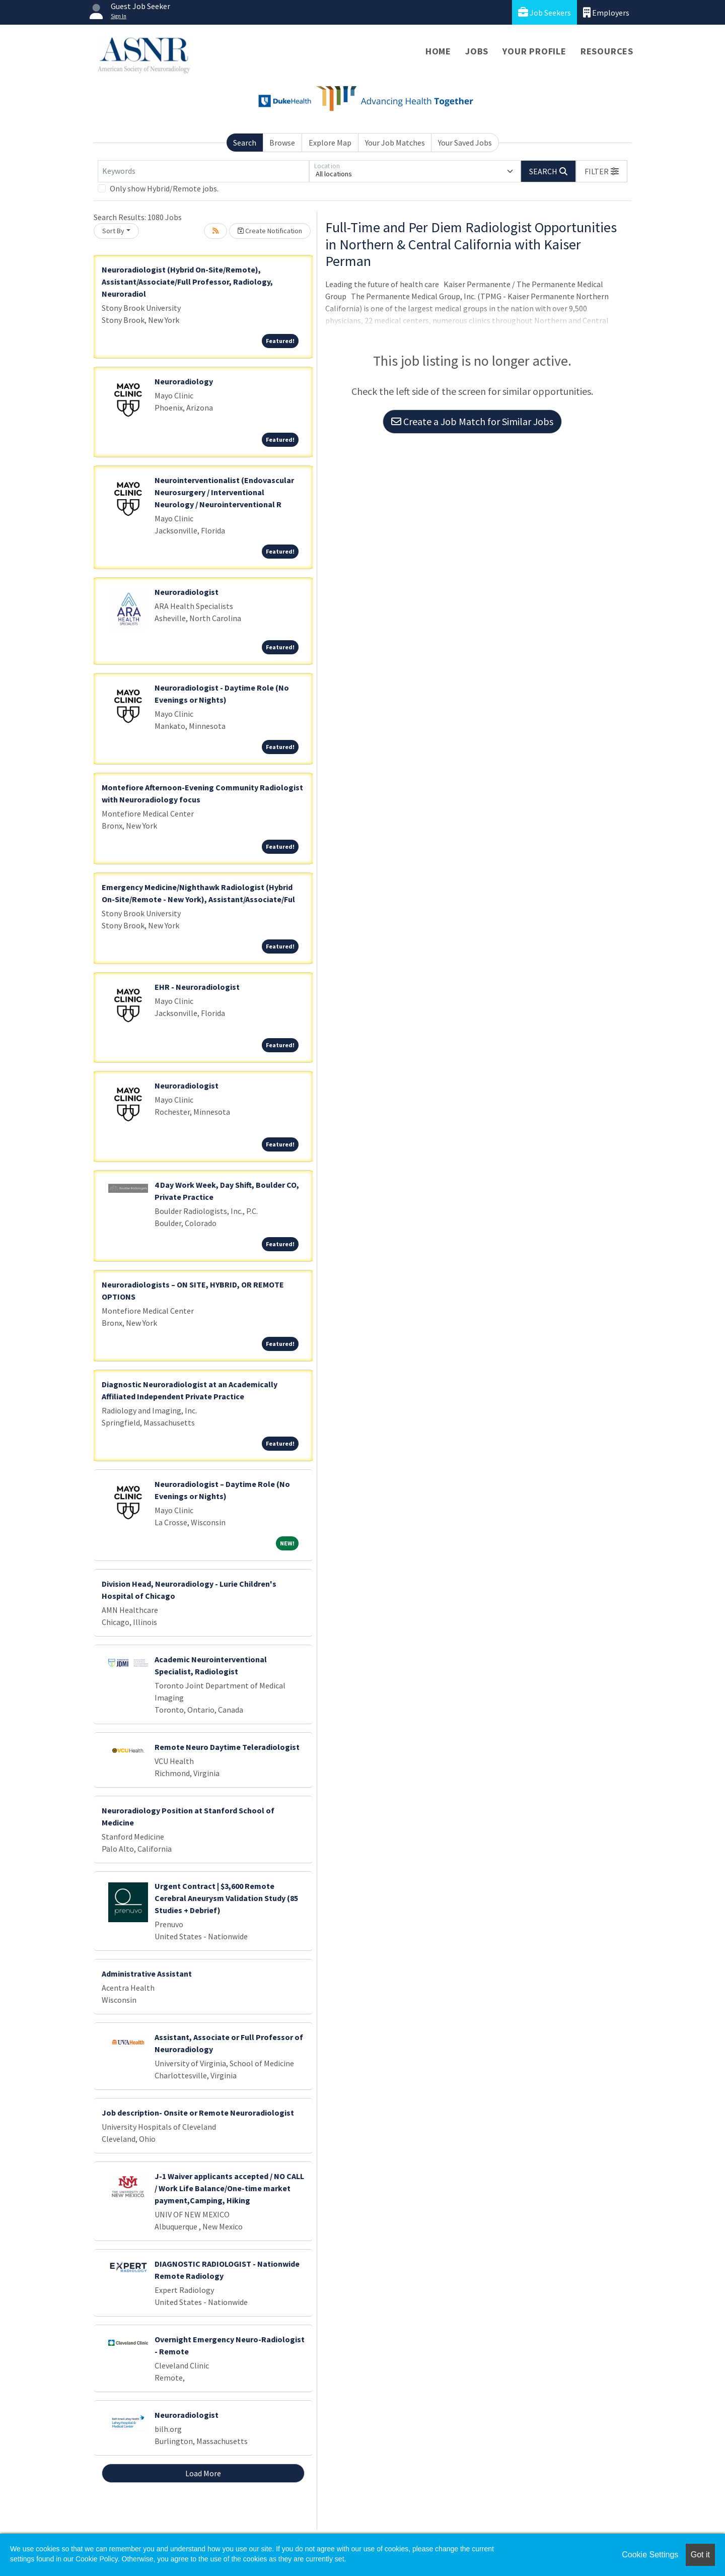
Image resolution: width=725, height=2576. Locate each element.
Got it (700, 2554)
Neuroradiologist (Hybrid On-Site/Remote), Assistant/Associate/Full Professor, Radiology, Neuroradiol (187, 281)
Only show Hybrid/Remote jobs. (164, 188)
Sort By (113, 230)
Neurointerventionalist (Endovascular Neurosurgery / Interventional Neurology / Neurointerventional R (224, 492)
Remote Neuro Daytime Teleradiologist (227, 1747)
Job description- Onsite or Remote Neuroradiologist (198, 2113)
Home (438, 51)
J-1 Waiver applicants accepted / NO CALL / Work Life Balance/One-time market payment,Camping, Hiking (229, 2188)
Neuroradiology (184, 381)
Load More (203, 2473)
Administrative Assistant (147, 1974)
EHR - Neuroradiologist (197, 987)
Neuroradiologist (187, 592)
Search (244, 143)
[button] (601, 171)
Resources (607, 51)
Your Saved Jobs (465, 143)
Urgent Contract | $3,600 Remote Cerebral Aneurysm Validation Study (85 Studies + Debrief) (226, 1898)
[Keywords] (203, 171)
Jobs (476, 51)
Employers (606, 12)
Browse (282, 143)
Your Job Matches (395, 143)
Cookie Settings (650, 2554)
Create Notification (270, 230)
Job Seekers (544, 12)
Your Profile (534, 51)
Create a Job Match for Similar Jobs (472, 421)
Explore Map (330, 143)
